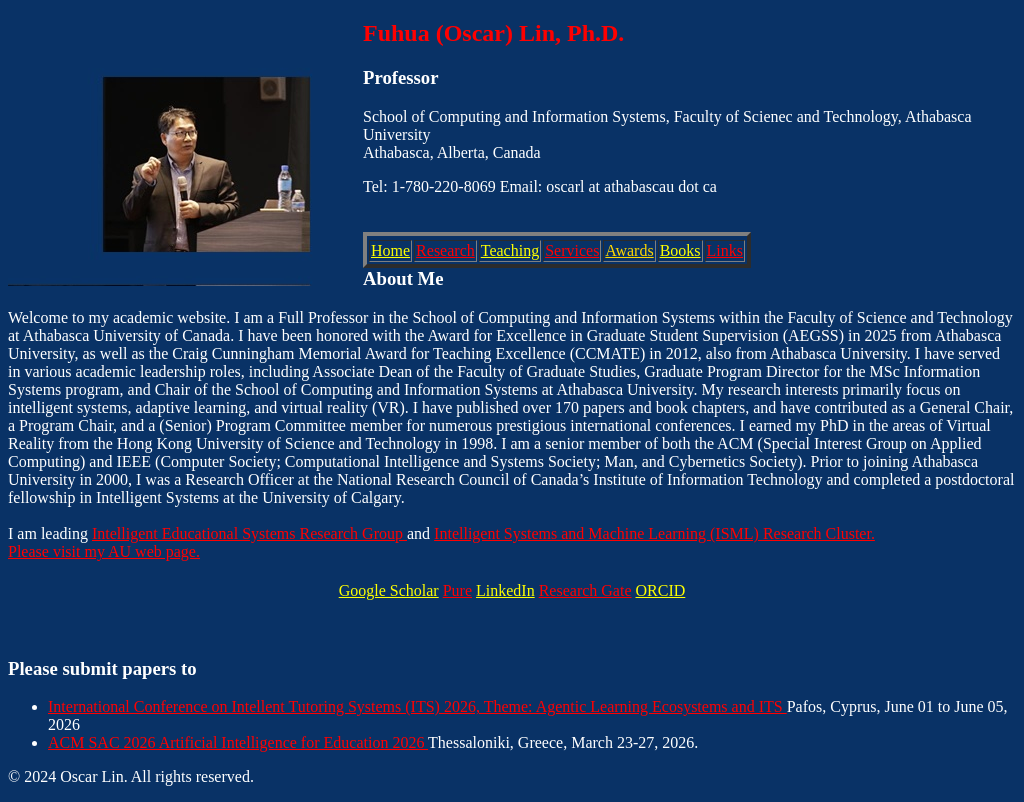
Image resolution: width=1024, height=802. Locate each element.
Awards (629, 250)
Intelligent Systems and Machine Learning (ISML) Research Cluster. (654, 533)
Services (572, 250)
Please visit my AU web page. (104, 551)
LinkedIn (505, 590)
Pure (457, 590)
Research (445, 250)
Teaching (510, 250)
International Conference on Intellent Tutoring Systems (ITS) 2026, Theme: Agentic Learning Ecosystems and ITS (417, 706)
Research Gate (585, 590)
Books (680, 250)
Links (725, 250)
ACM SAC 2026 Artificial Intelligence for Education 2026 (238, 742)
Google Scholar (389, 590)
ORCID (661, 590)
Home (390, 250)
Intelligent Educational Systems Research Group (249, 533)
